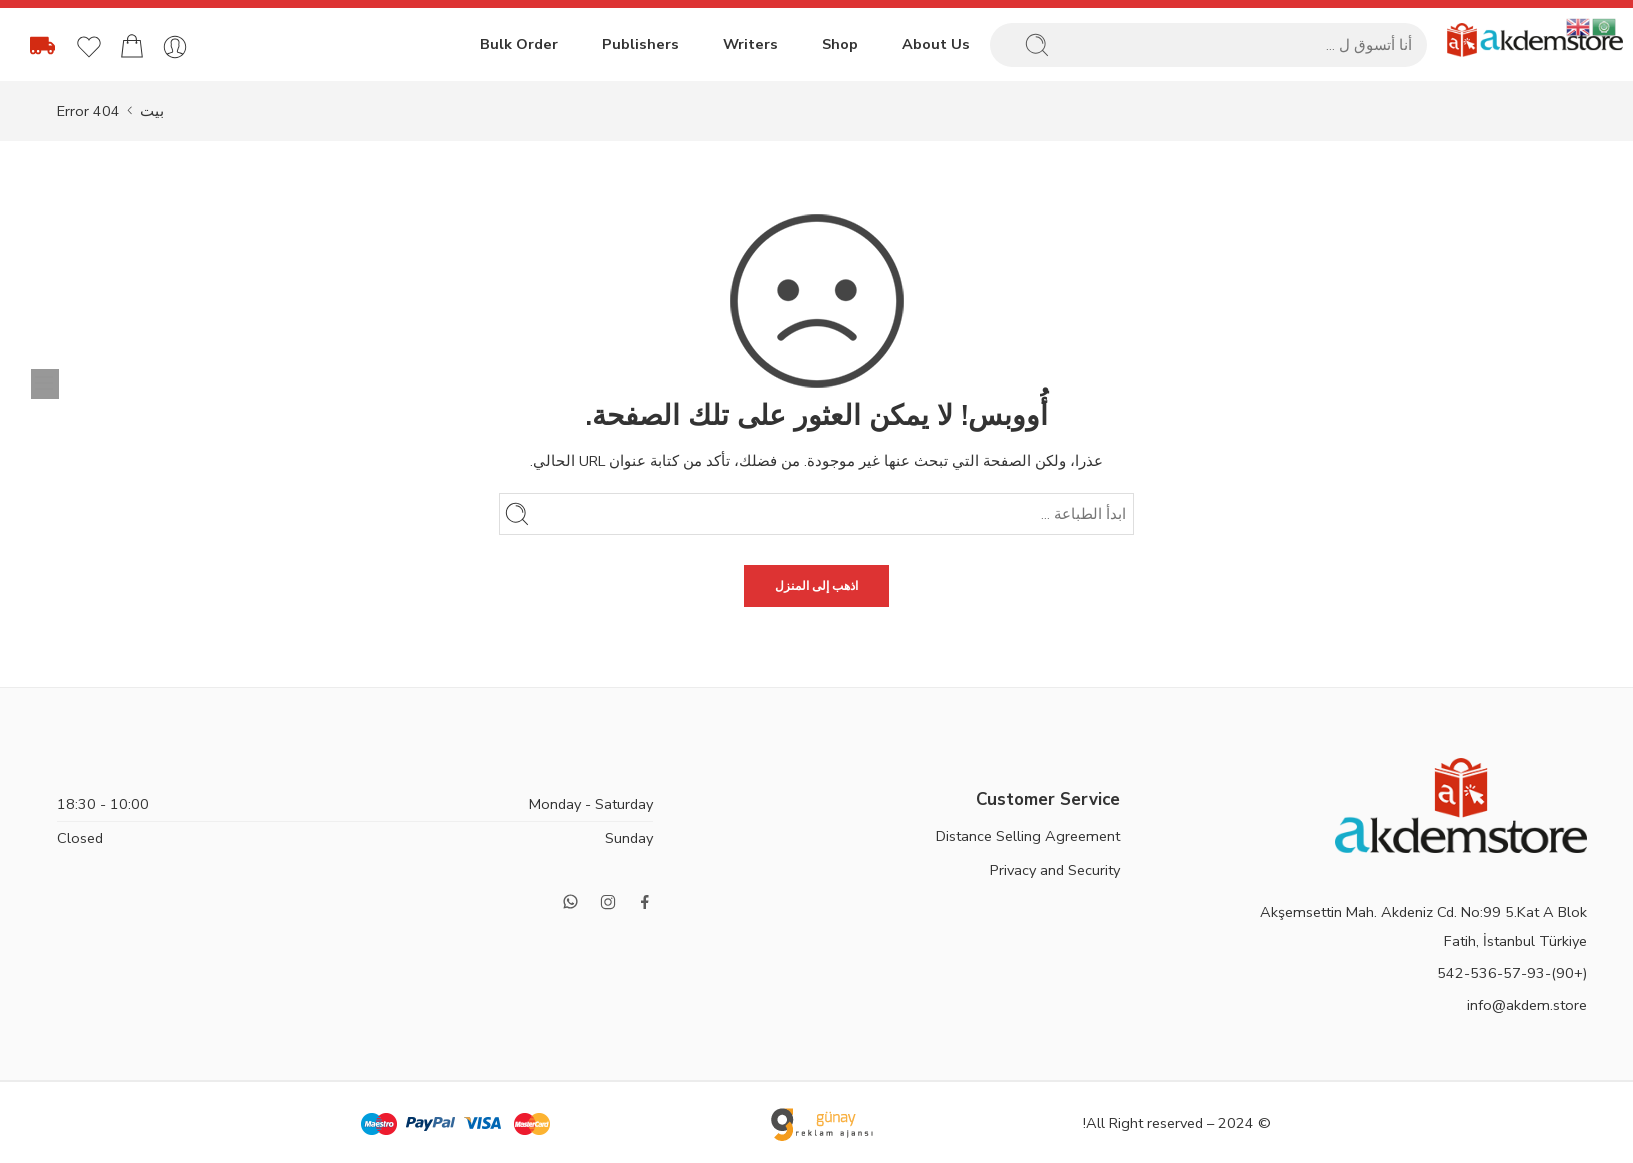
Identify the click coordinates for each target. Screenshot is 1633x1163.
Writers (750, 44)
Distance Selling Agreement (1028, 836)
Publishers (640, 44)
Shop (840, 44)
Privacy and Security (1055, 870)
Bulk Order (519, 44)
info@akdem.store (1527, 1005)
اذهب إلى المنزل (816, 586)
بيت (152, 111)
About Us (936, 44)
